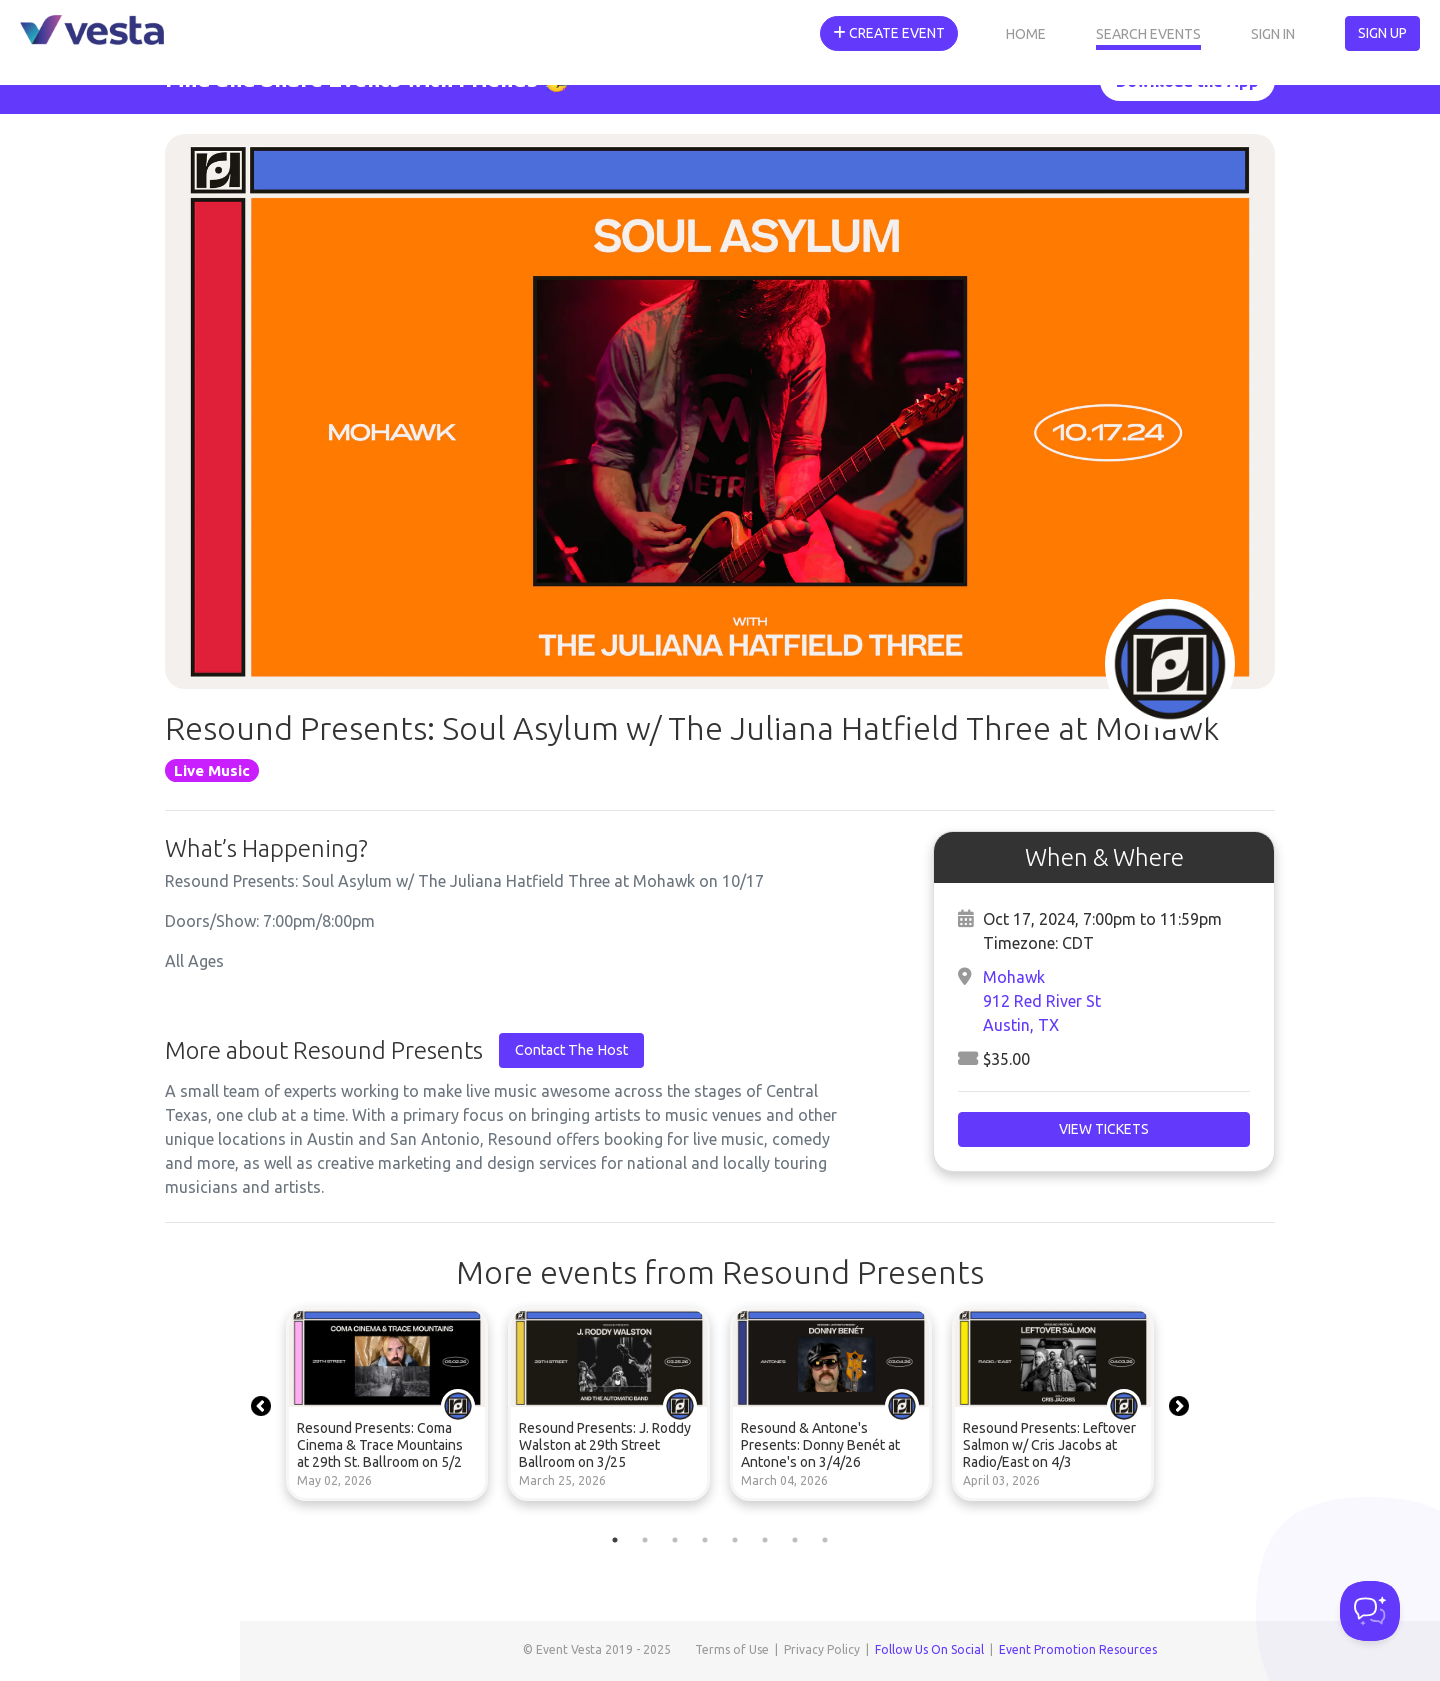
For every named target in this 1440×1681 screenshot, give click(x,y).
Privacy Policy (822, 1649)
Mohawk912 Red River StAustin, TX (1042, 1001)
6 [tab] (765, 1540)
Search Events (1148, 34)
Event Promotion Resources (1078, 1649)
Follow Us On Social (929, 1649)
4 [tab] (705, 1540)
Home (1026, 34)
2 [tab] (645, 1540)
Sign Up (1382, 33)
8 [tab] (825, 1540)
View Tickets (1104, 1129)
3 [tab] (675, 1540)
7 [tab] (795, 1540)
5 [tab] (735, 1540)
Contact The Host (571, 1050)
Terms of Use (732, 1649)
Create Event (889, 33)
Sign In (1273, 34)
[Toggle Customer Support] (1370, 1611)
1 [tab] (615, 1540)
